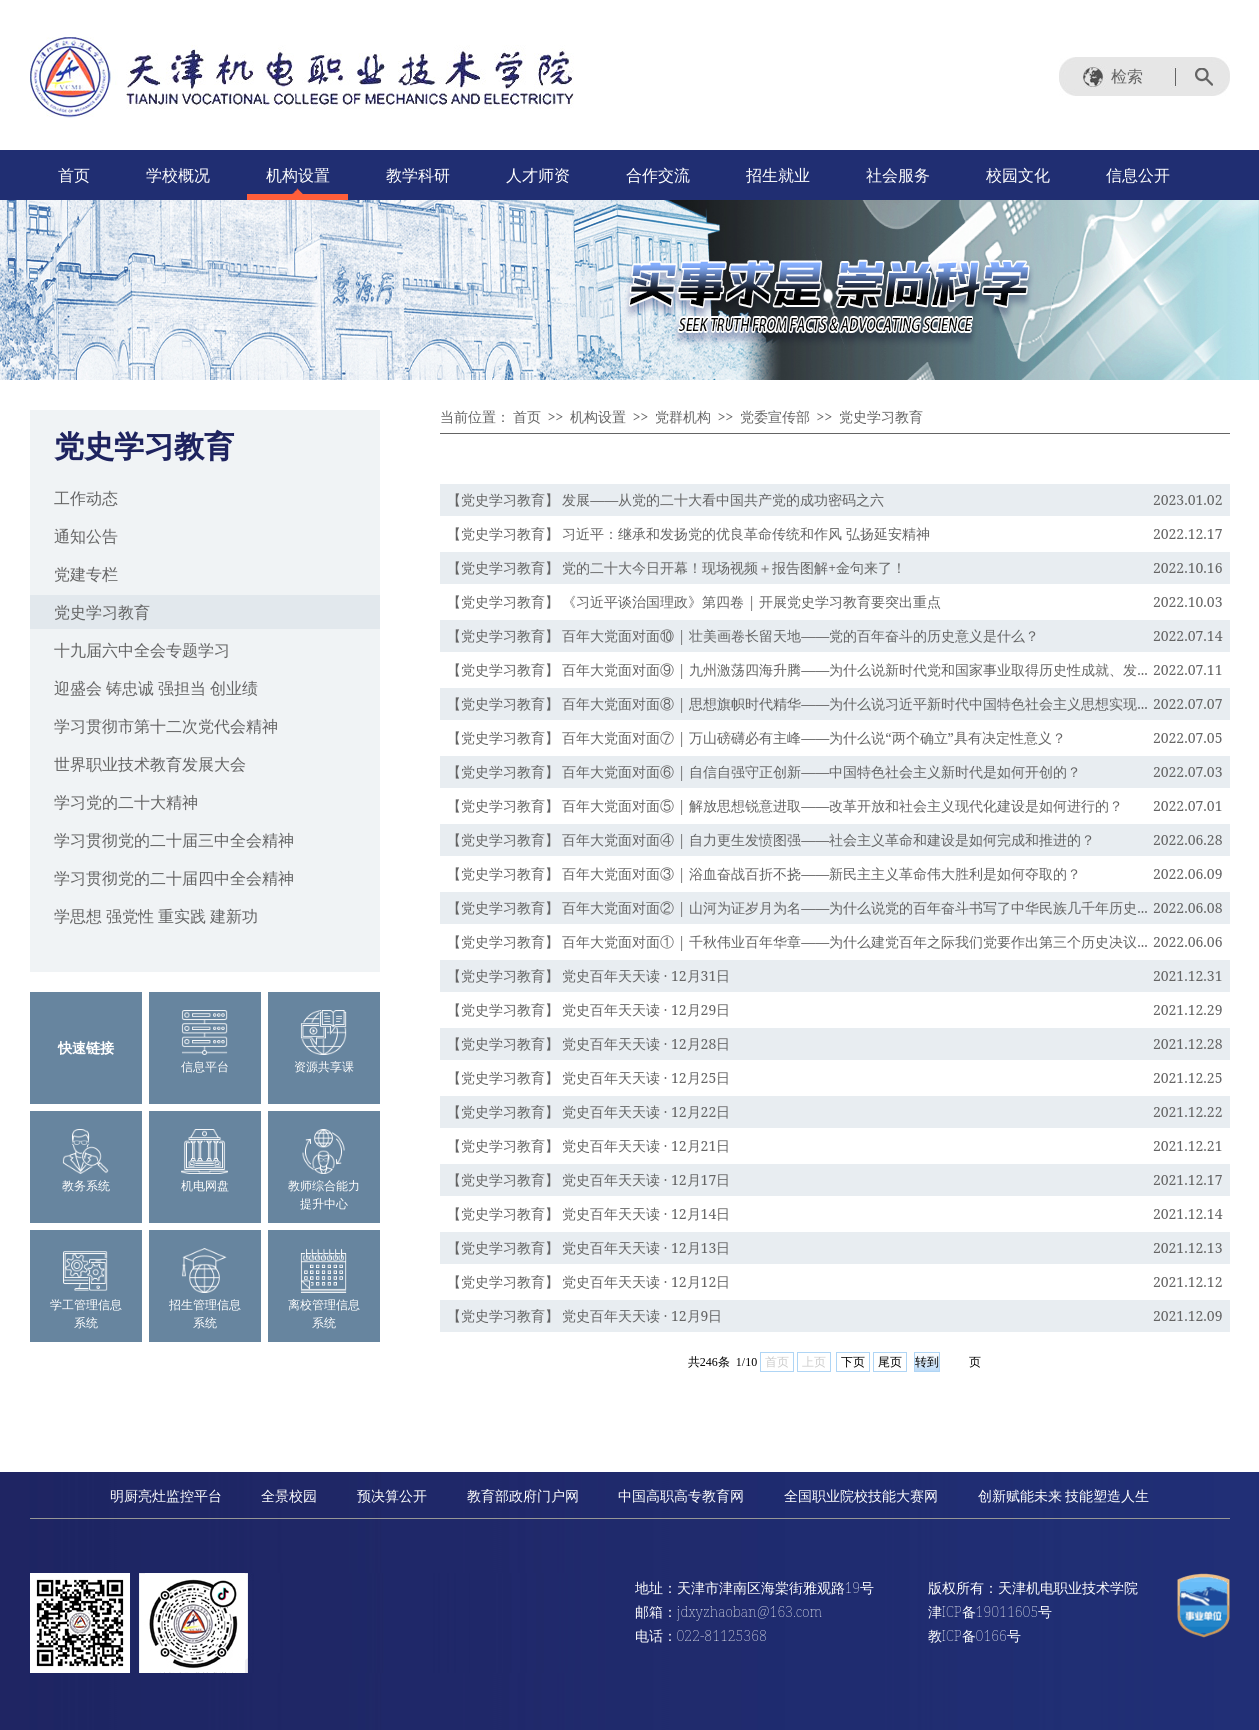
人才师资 (538, 175)
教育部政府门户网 (523, 1495)
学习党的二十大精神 (126, 802)
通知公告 (86, 536)
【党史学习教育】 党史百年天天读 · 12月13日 (589, 1247)
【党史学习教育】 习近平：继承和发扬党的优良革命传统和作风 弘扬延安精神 (688, 533)
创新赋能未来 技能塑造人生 (1064, 1495)
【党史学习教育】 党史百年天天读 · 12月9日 (585, 1315)
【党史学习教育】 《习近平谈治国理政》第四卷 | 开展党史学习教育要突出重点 (694, 601)
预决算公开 (392, 1495)
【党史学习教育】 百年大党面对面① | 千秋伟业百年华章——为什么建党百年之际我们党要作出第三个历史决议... (797, 941)
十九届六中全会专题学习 (142, 650)
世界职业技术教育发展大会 (150, 764)
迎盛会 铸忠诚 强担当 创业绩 (156, 688)
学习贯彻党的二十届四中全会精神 (174, 878)
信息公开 (1138, 175)
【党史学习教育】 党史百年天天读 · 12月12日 (589, 1281)
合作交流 (658, 175)
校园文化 (1018, 175)
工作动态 (86, 498)
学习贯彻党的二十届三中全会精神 (174, 840)
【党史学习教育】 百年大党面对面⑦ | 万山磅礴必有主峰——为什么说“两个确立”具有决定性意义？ (756, 737)
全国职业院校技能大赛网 (861, 1495)
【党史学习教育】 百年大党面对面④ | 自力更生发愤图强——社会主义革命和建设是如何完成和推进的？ (771, 839)
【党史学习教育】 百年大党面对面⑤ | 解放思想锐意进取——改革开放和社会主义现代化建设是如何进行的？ (785, 805)
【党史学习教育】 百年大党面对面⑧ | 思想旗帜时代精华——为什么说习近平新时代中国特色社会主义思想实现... (797, 703)
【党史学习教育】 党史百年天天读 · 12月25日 (589, 1077)
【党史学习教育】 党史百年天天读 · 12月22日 (589, 1111)
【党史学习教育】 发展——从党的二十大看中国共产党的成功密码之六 (666, 499)
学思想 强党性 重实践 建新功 (156, 916)
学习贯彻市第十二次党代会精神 (166, 726)
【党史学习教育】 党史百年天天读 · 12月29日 (589, 1009)
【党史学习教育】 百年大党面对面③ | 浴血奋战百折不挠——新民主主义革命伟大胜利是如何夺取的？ (764, 873)
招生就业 (778, 175)
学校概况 (178, 175)
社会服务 (898, 175)
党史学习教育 (102, 612)
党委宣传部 (775, 416)
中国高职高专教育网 (681, 1495)
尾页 (890, 1362)
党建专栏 (86, 574)
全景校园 (289, 1495)
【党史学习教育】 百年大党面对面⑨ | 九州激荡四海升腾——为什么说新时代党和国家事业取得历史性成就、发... (797, 669)
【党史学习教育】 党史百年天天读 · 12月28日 (589, 1043)
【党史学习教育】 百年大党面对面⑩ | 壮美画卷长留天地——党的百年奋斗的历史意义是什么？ (743, 635)
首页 (74, 175)
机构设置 (298, 175)
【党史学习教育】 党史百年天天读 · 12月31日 (589, 975)
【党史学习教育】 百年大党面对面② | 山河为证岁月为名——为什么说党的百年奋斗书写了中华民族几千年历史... (797, 907)
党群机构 (683, 416)
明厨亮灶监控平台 (166, 1495)
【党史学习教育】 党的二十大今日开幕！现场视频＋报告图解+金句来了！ (676, 567)
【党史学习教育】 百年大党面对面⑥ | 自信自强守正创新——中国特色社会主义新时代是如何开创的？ (764, 771)
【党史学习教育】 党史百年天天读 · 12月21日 (589, 1145)
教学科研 (418, 175)
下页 (853, 1362)
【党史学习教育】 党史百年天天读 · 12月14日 (589, 1213)
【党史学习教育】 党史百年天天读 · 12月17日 (589, 1179)
